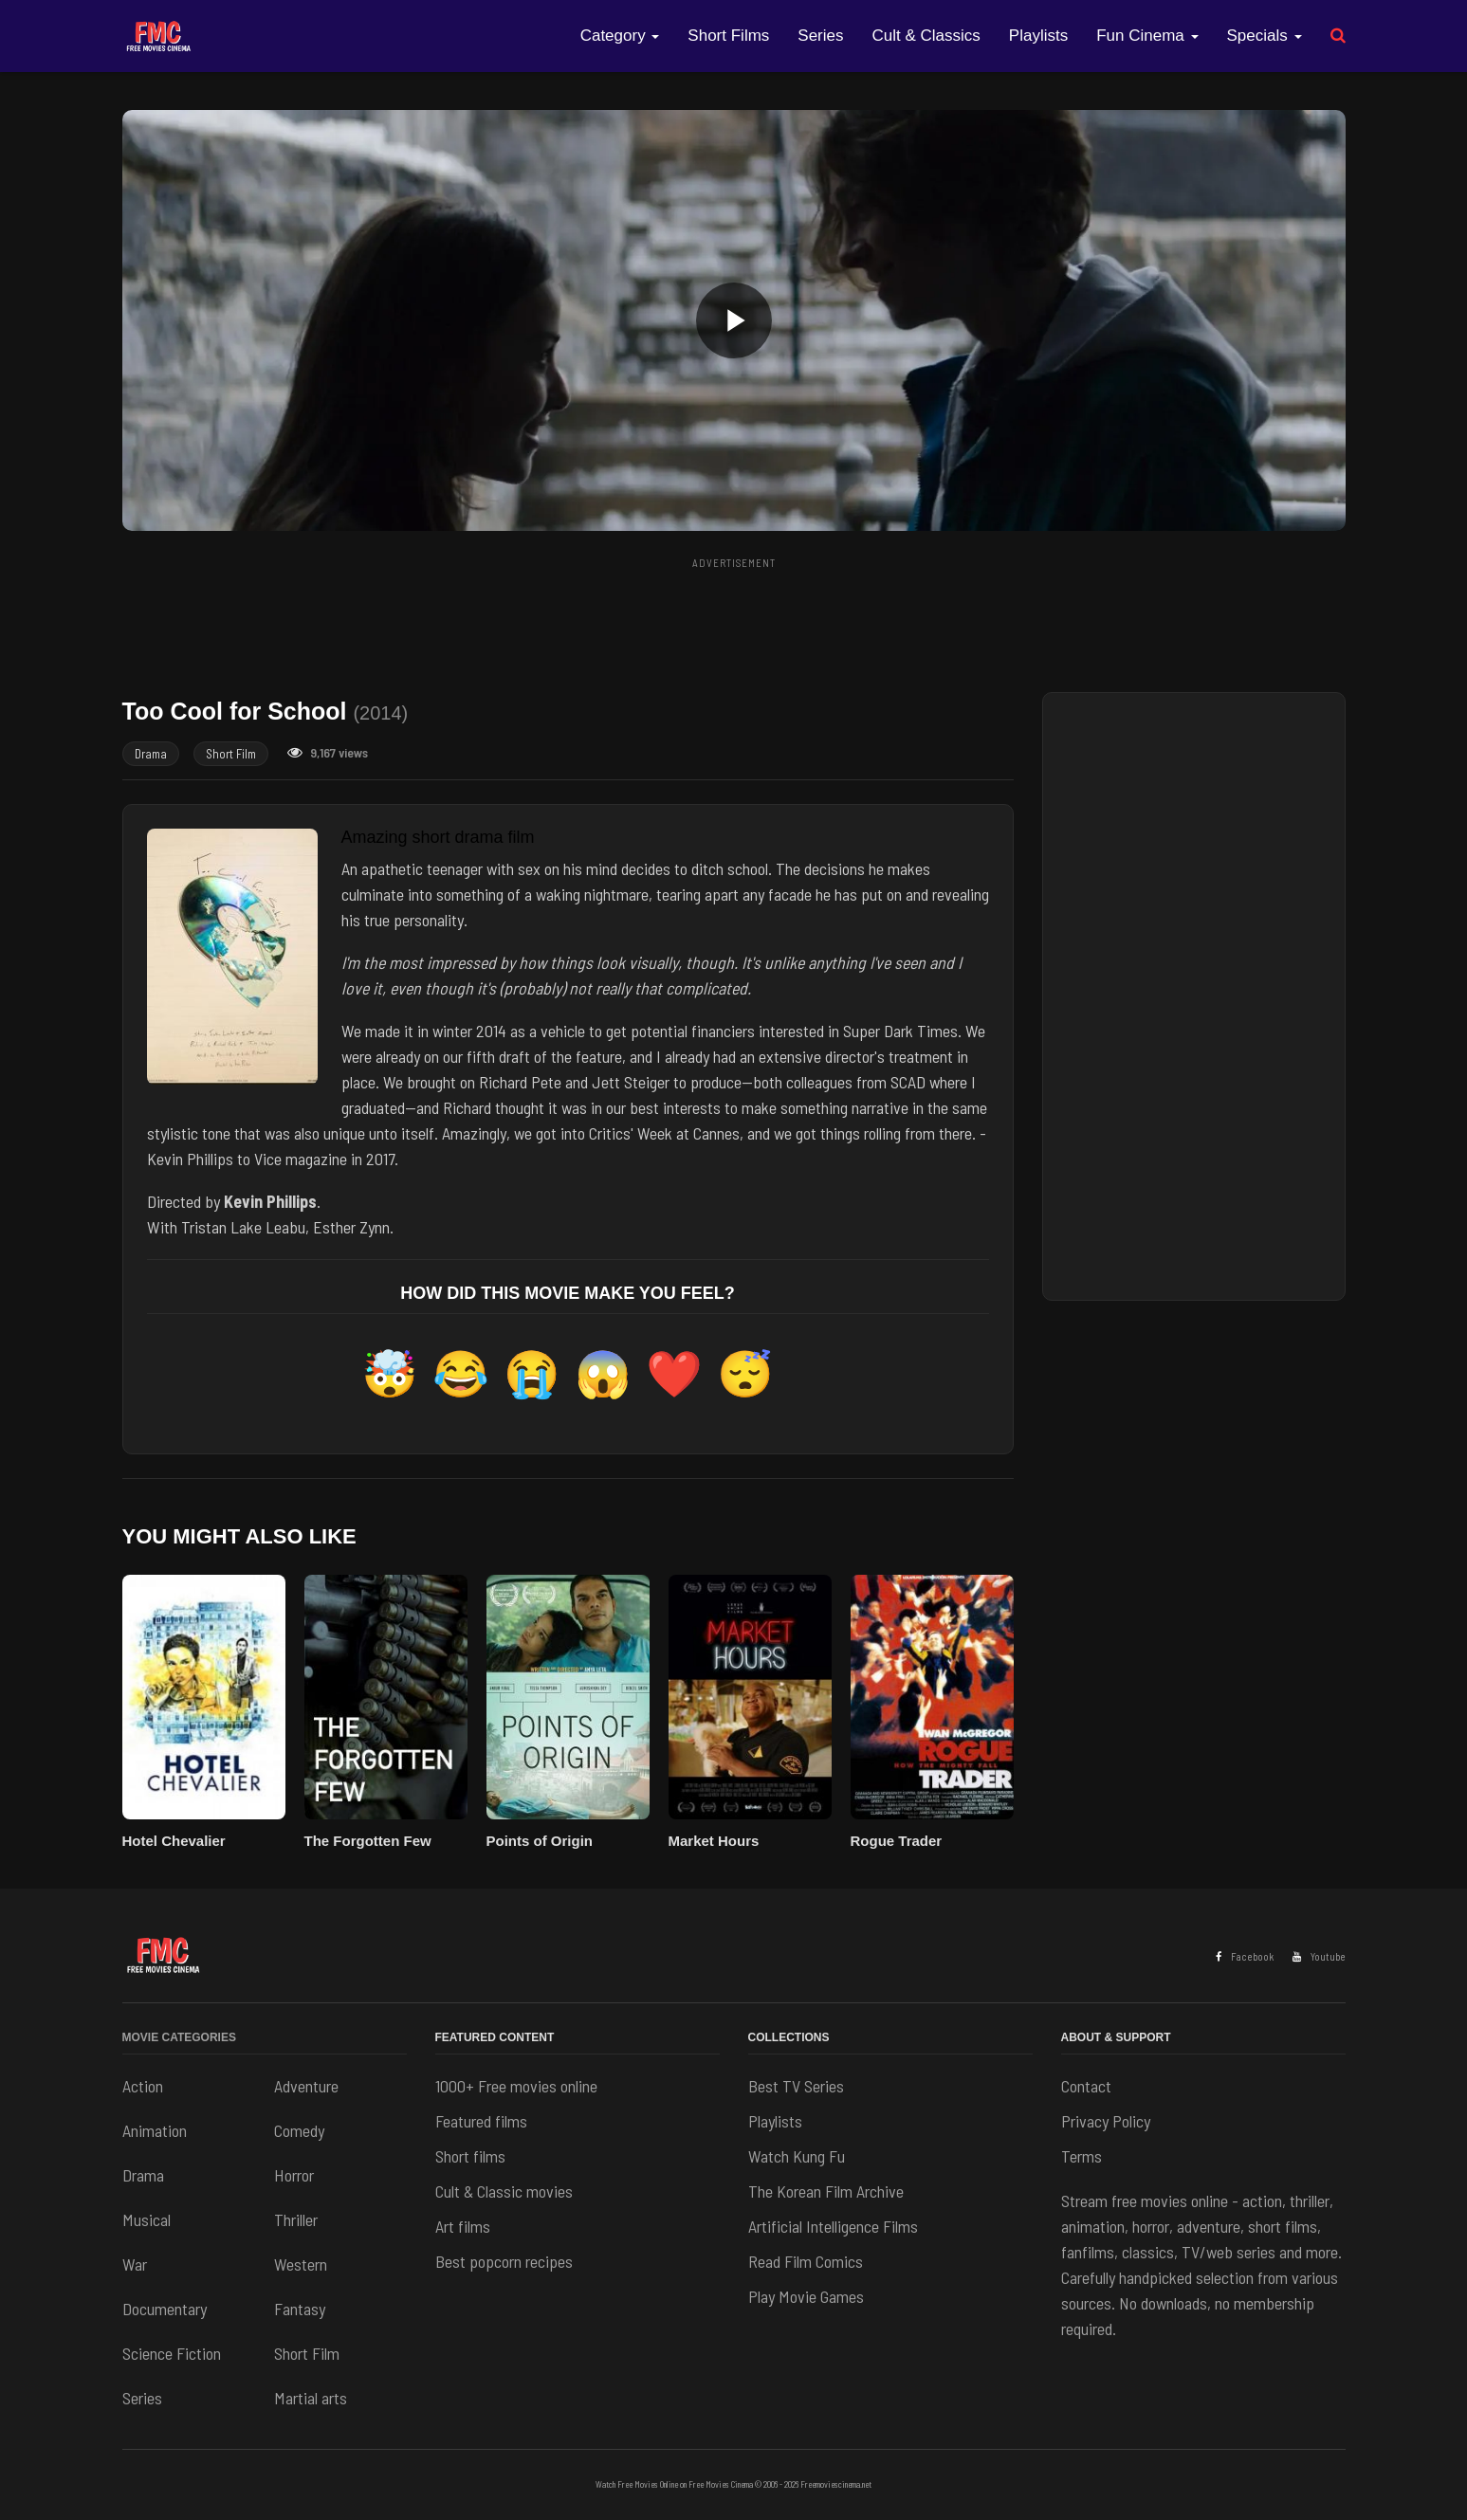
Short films (470, 2156)
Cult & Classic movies (504, 2191)
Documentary (164, 2308)
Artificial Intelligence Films (833, 2226)
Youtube (1319, 1956)
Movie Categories (179, 2037)
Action (142, 2085)
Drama (151, 753)
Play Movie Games (806, 2296)
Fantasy (299, 2308)
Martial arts (310, 2397)
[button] (734, 320)
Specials (1264, 36)
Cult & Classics (926, 36)
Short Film (231, 753)
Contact (1086, 2085)
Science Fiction (171, 2353)
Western (300, 2264)
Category (620, 36)
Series (820, 36)
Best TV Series (796, 2085)
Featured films (481, 2120)
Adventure (306, 2085)
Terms (1081, 2156)
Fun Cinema (1147, 36)
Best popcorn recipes (504, 2261)
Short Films (728, 36)
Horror (294, 2174)
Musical (146, 2219)
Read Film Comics (805, 2261)
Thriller (296, 2219)
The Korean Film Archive (826, 2191)
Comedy (299, 2130)
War (134, 2264)
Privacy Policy (1105, 2120)
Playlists (1038, 36)
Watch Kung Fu (796, 2156)
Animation (154, 2130)
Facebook (1245, 1956)
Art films (462, 2226)
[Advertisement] (734, 619)
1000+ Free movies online (516, 2085)
